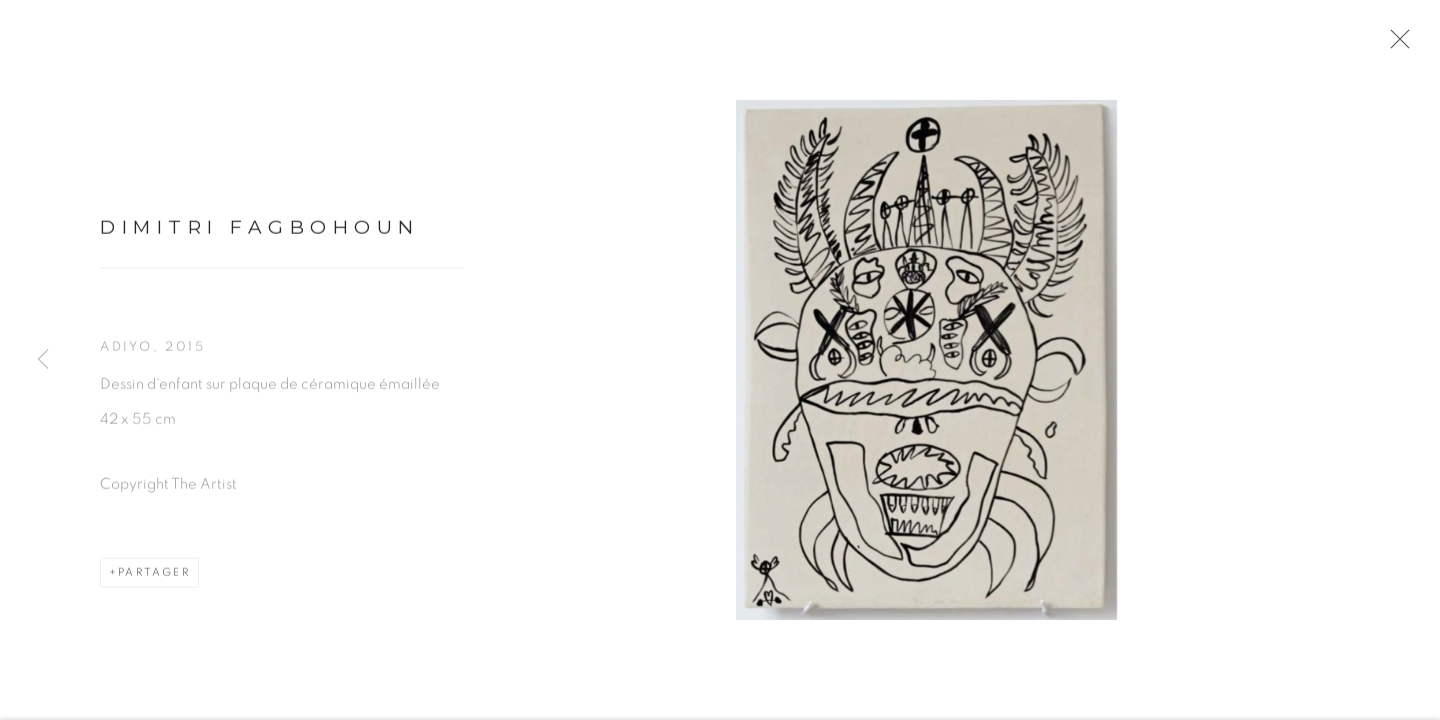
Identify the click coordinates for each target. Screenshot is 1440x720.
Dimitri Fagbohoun (260, 231)
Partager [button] (154, 576)
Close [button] (1396, 45)
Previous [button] (43, 360)
